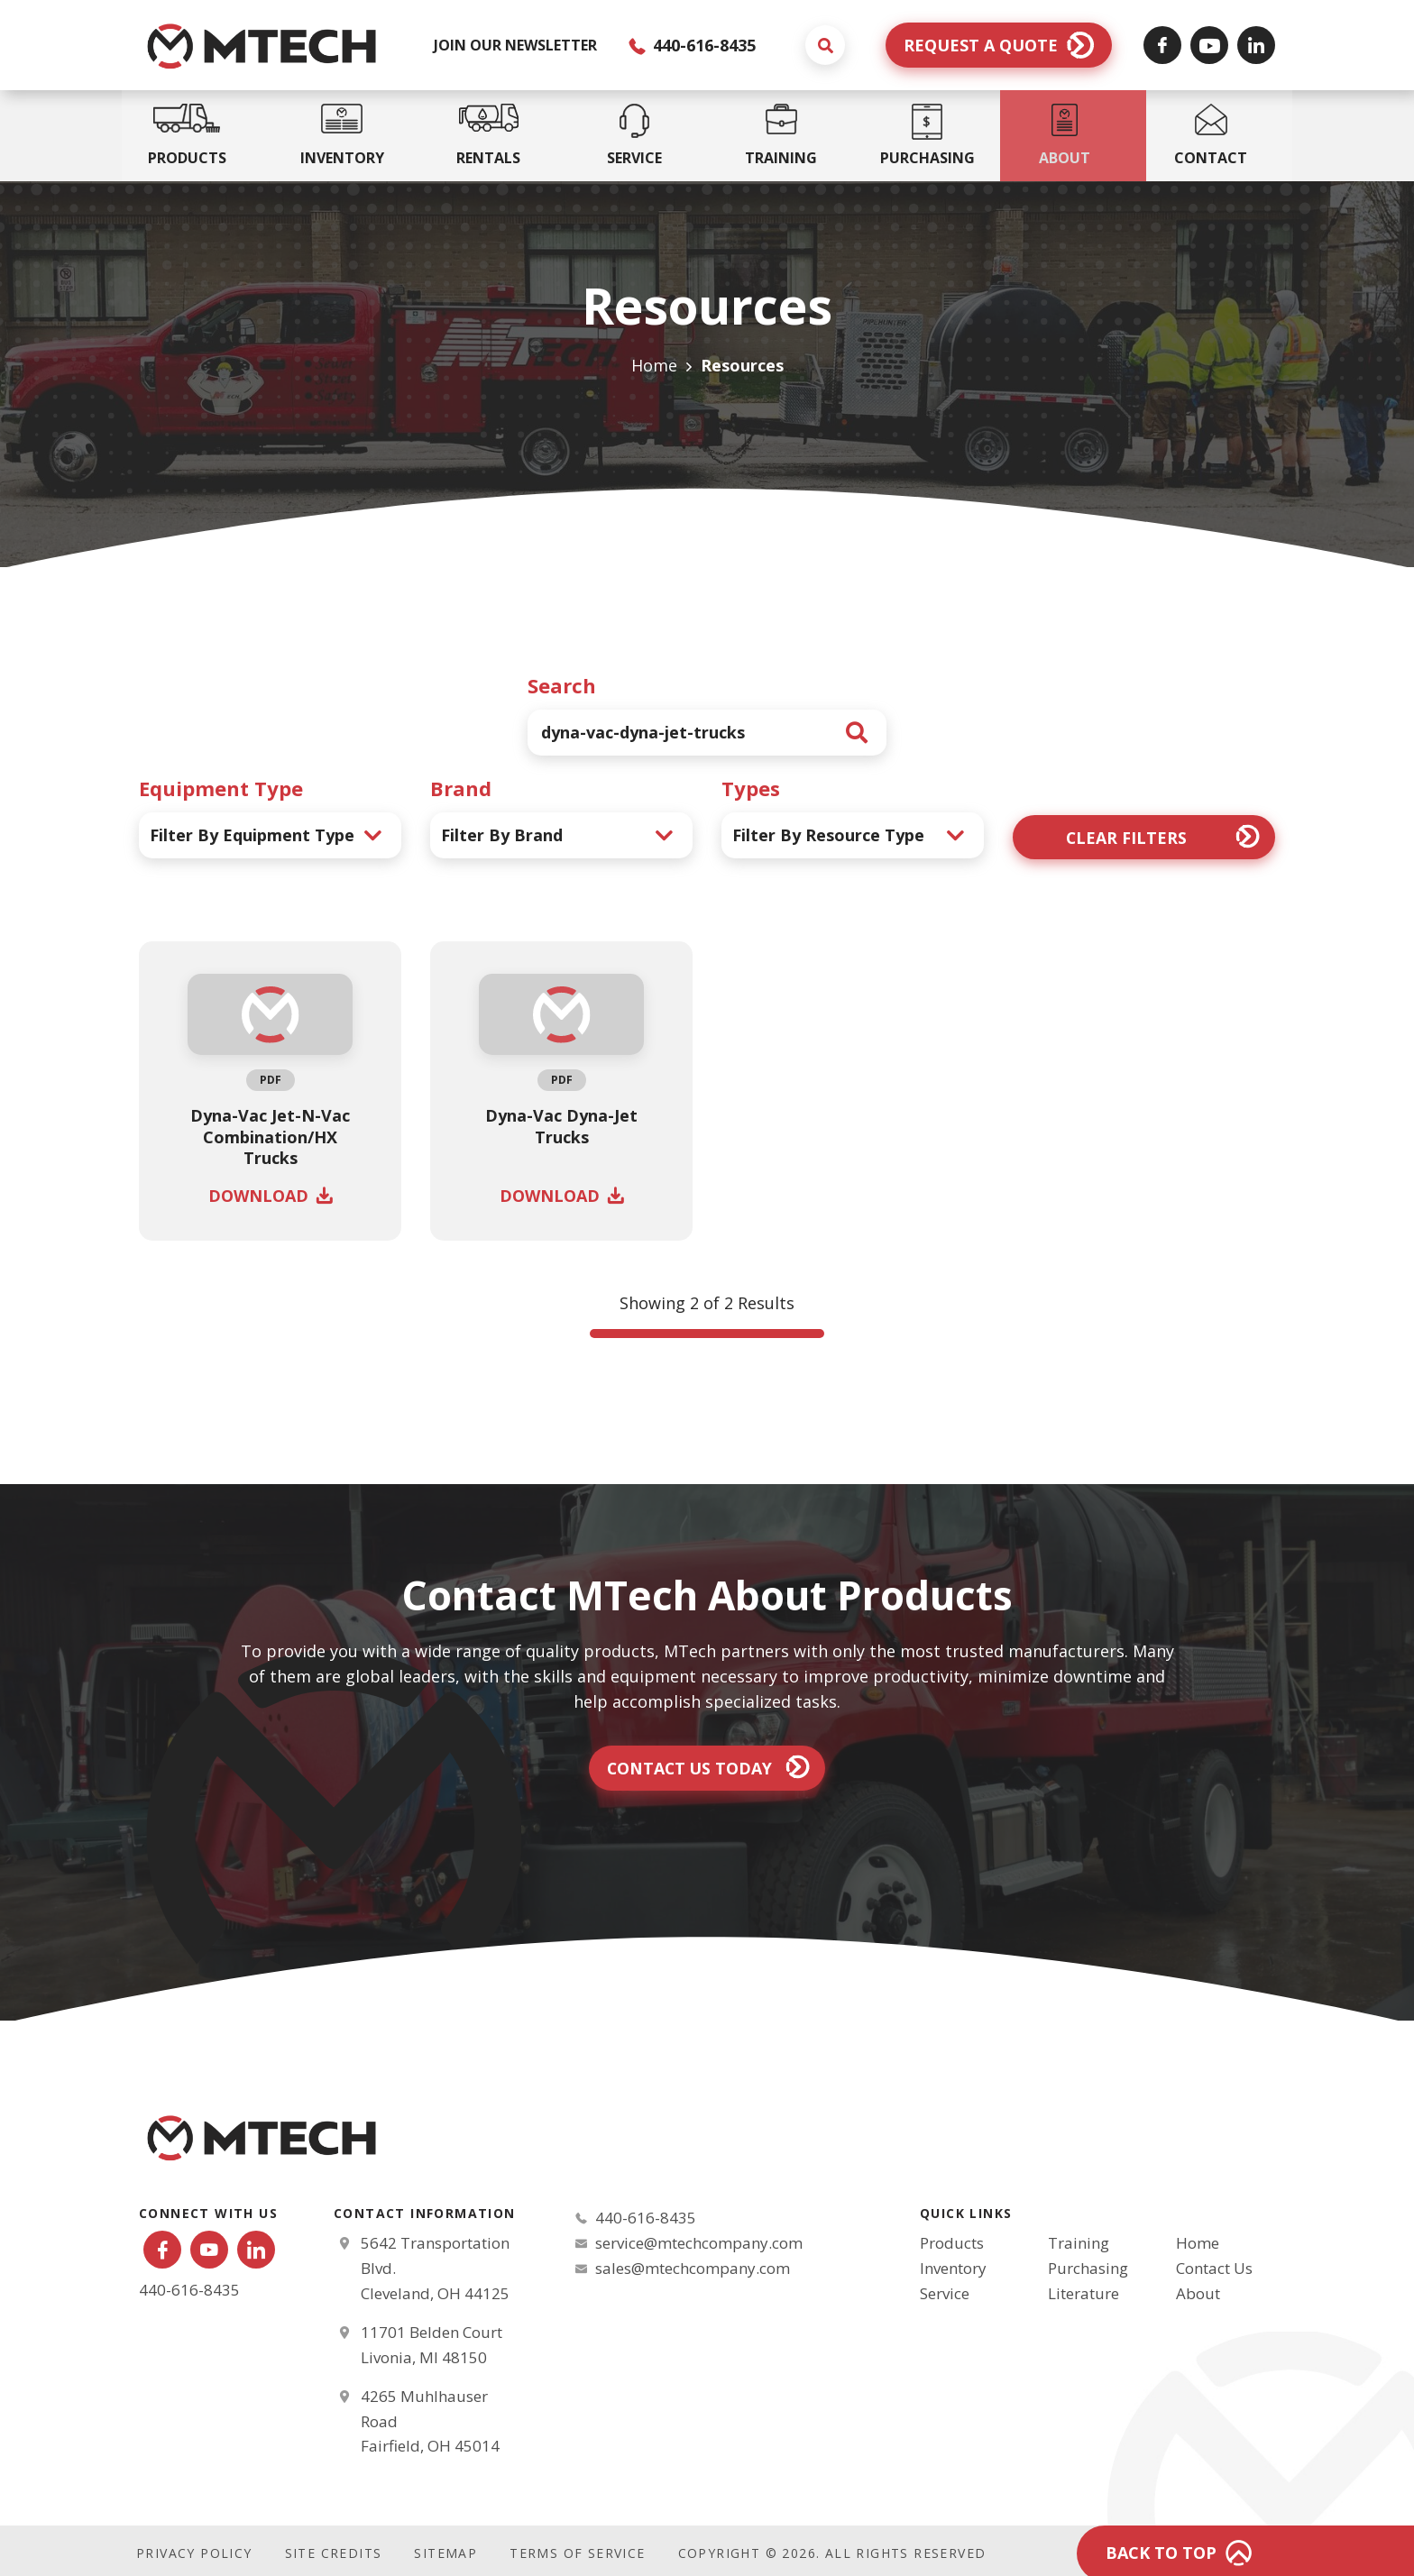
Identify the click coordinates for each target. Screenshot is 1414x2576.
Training (1078, 2244)
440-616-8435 (692, 45)
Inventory (953, 2270)
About (1198, 2295)
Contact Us (1214, 2270)
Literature (1083, 2295)
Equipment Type (221, 788)
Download (258, 1195)
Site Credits (333, 2547)
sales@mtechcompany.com (692, 2269)
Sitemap (445, 2547)
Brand (460, 788)
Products (952, 2244)
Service (944, 2295)
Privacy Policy (194, 2547)
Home (654, 365)
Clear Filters (1126, 837)
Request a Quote (981, 45)
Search (562, 685)
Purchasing (1088, 2270)
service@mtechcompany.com (699, 2243)
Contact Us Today (689, 1768)
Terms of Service (577, 2547)
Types (750, 788)
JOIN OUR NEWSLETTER (515, 45)
